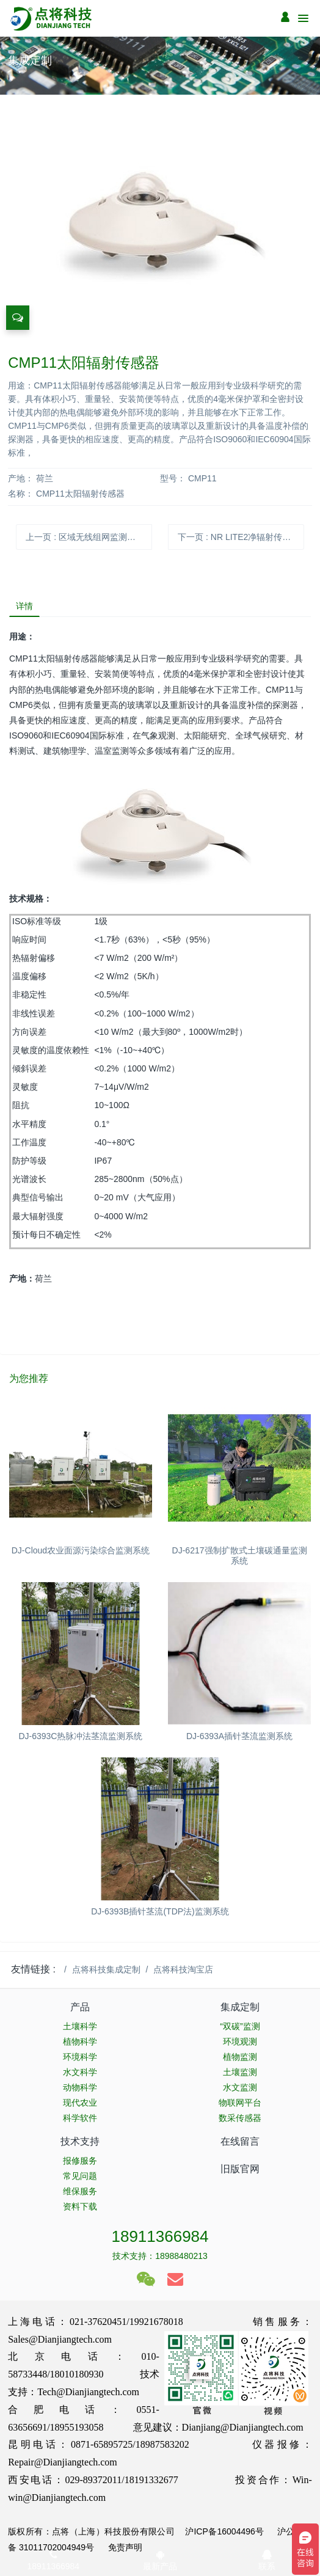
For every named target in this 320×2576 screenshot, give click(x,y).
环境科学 (80, 2057)
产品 (80, 2007)
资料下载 (80, 2206)
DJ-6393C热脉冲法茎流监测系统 (80, 1736)
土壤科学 (80, 2026)
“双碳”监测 (240, 2026)
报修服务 (80, 2161)
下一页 (238, 537)
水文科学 (80, 2072)
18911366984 (159, 2236)
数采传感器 (240, 2118)
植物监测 (240, 2057)
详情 (24, 606)
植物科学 (80, 2041)
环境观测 (240, 2041)
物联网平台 (240, 2102)
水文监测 (240, 2087)
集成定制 (240, 2007)
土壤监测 (240, 2072)
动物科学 (80, 2087)
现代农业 (80, 2102)
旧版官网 (240, 2169)
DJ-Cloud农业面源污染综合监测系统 (81, 1550)
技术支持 (80, 2141)
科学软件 (80, 2118)
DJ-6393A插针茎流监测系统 (239, 1736)
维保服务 (80, 2191)
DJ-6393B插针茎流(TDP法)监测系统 (160, 1911)
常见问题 (80, 2176)
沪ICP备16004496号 (224, 2531)
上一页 (85, 537)
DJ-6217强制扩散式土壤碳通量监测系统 (239, 1555)
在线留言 (240, 2141)
